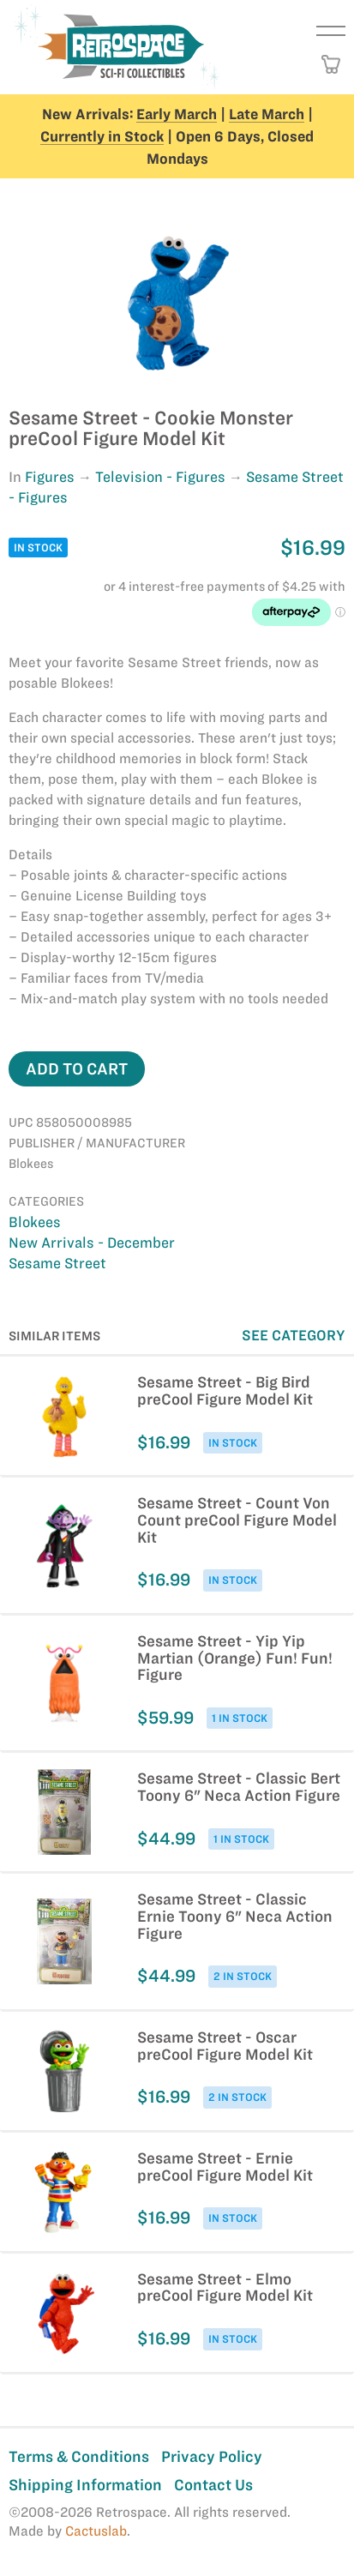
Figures (50, 477)
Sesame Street (57, 1263)
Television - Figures (160, 477)
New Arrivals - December (92, 1242)
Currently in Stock (102, 136)
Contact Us (213, 2485)
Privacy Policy (211, 2456)
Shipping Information (85, 2485)
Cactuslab (96, 2531)
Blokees (35, 1222)
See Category (293, 1335)
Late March (266, 114)
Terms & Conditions (79, 2456)
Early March (176, 114)
